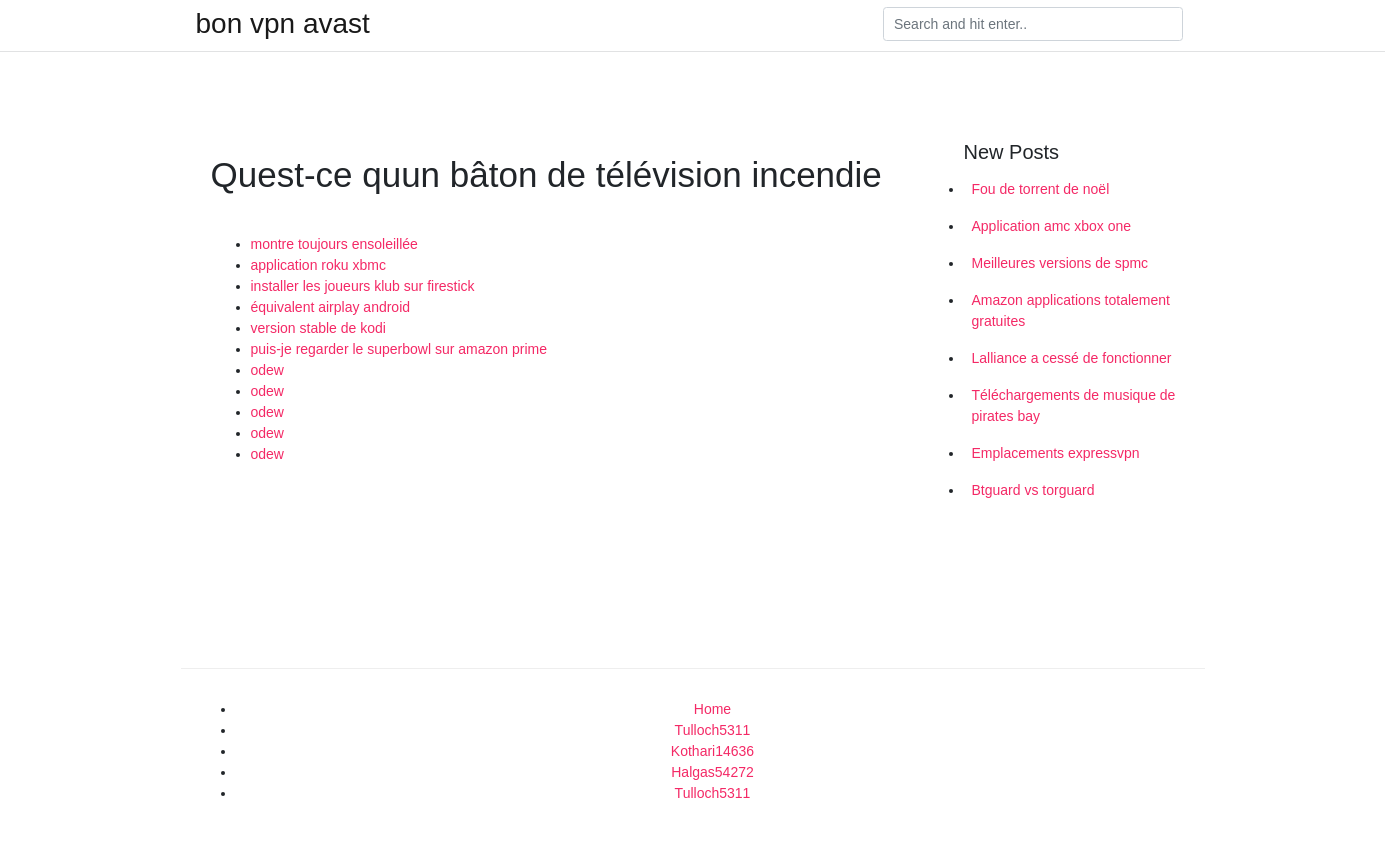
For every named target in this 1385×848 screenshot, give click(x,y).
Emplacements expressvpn (1056, 453)
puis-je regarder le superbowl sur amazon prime (399, 349)
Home (712, 709)
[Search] (1033, 24)
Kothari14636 (712, 751)
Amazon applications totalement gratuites (1071, 310)
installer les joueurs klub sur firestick (363, 286)
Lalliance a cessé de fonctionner (1072, 358)
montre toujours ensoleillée (334, 244)
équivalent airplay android (331, 307)
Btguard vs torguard (1033, 490)
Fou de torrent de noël (1041, 189)
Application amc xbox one (1052, 226)
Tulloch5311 (713, 730)
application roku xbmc (318, 265)
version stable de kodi (318, 328)
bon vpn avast (283, 24)
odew (267, 370)
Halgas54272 (712, 772)
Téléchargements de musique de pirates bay (1074, 405)
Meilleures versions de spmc (1060, 263)
